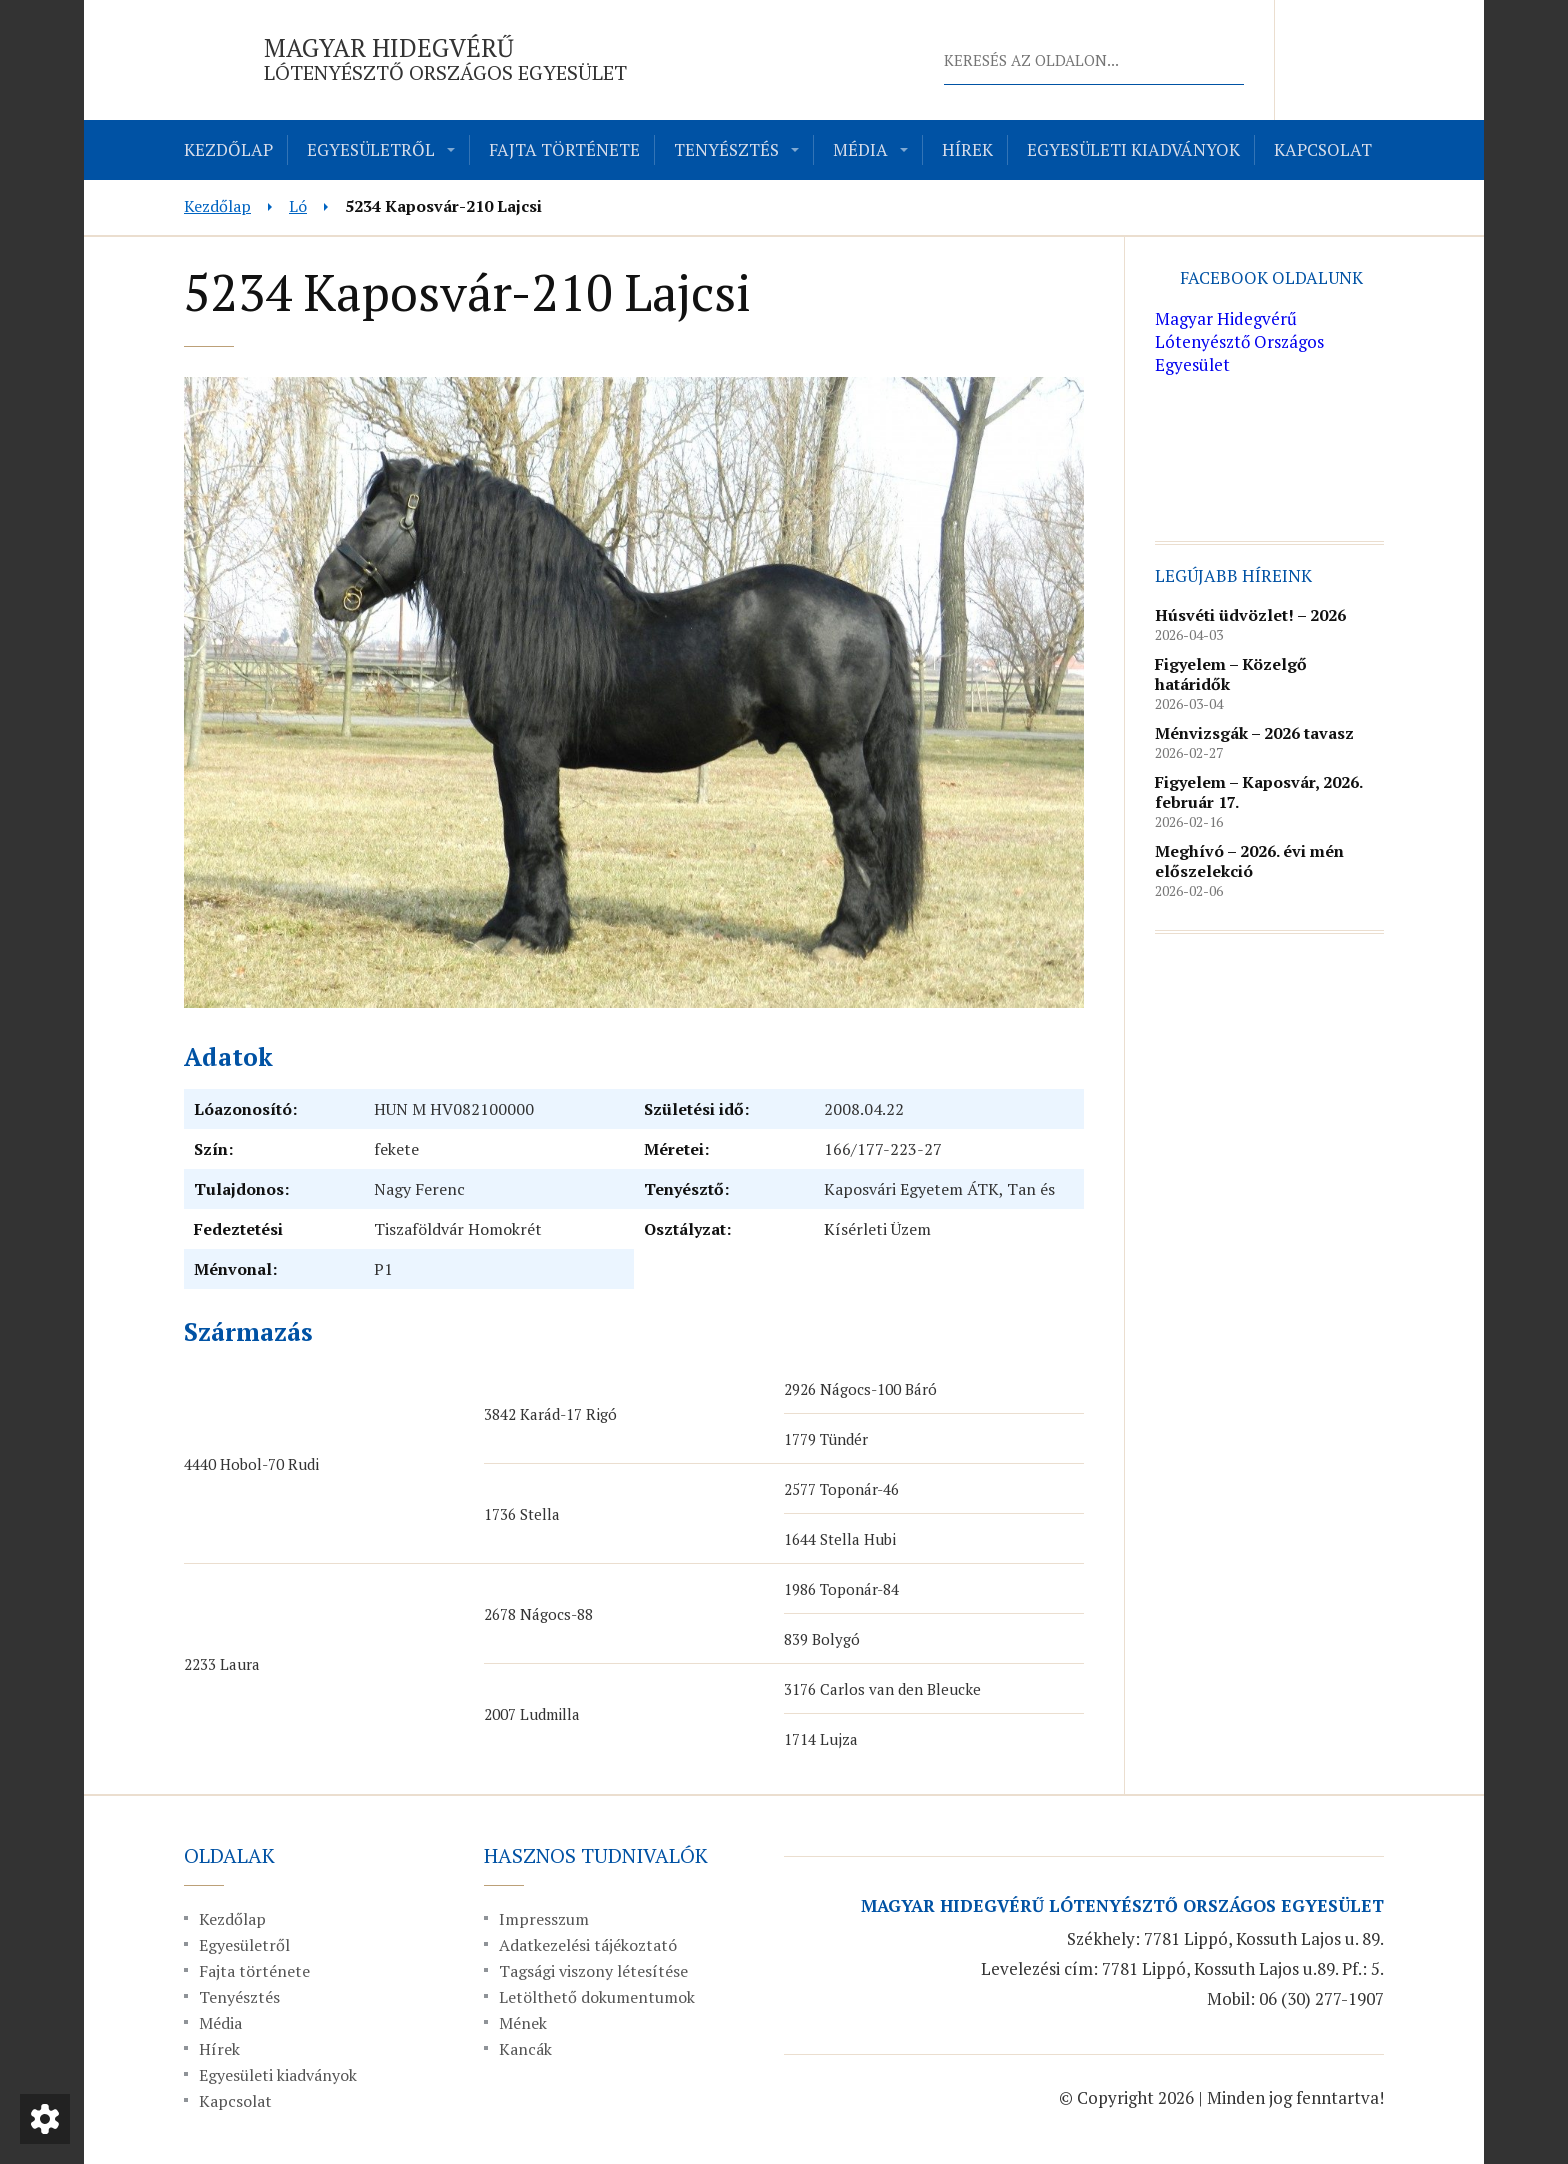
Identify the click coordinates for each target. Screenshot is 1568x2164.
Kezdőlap (228, 149)
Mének (523, 2023)
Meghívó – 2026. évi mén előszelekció (1249, 861)
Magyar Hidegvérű (445, 58)
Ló (298, 206)
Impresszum (544, 1919)
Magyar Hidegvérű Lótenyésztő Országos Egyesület (1239, 341)
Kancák (525, 2049)
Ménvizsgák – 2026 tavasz (1254, 733)
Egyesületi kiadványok (1133, 149)
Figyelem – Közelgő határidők (1231, 674)
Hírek (967, 149)
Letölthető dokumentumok (597, 1997)
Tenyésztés (726, 149)
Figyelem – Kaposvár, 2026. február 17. (1258, 792)
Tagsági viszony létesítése (593, 1971)
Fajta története (564, 149)
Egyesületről (371, 149)
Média (860, 149)
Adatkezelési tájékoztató (588, 1945)
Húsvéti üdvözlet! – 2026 (1250, 615)
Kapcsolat (1323, 149)
